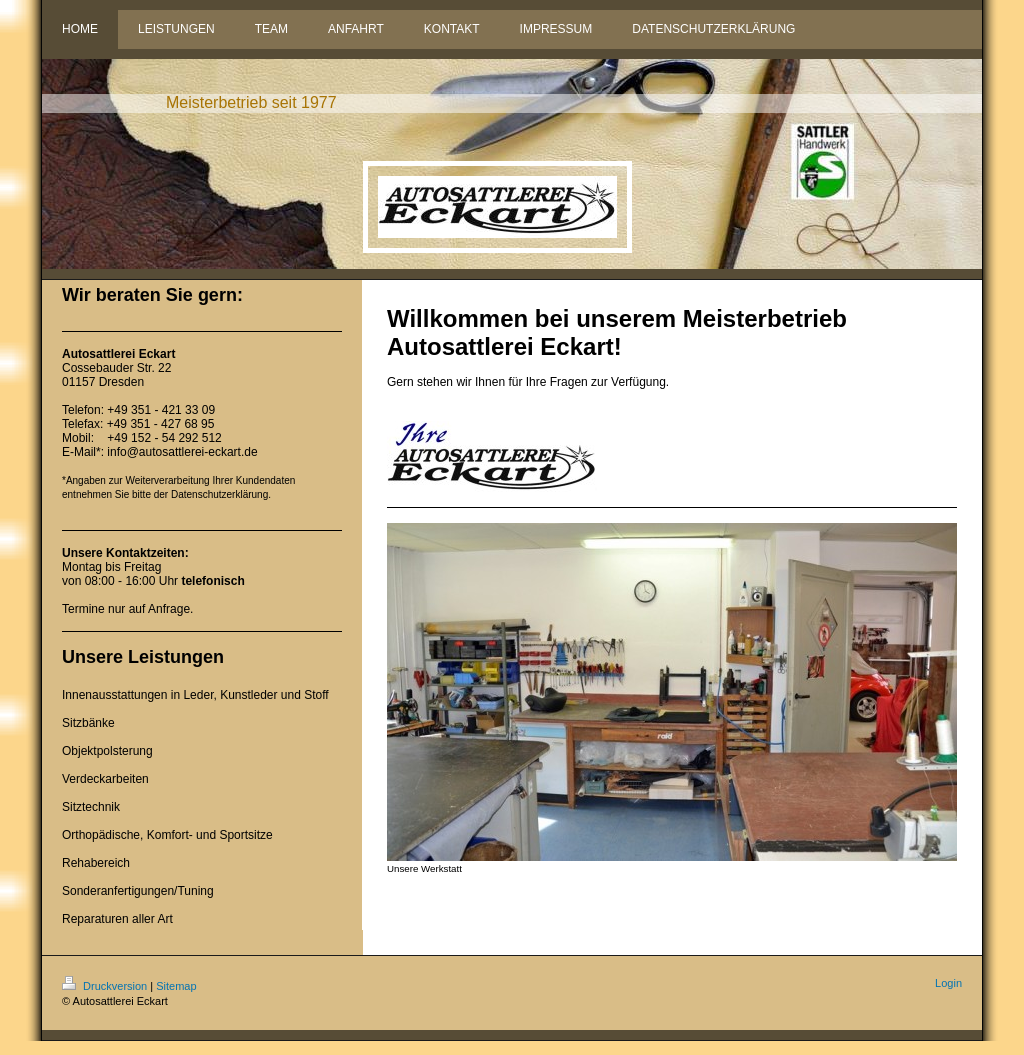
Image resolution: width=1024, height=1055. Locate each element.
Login (948, 983)
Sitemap (176, 986)
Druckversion (106, 986)
